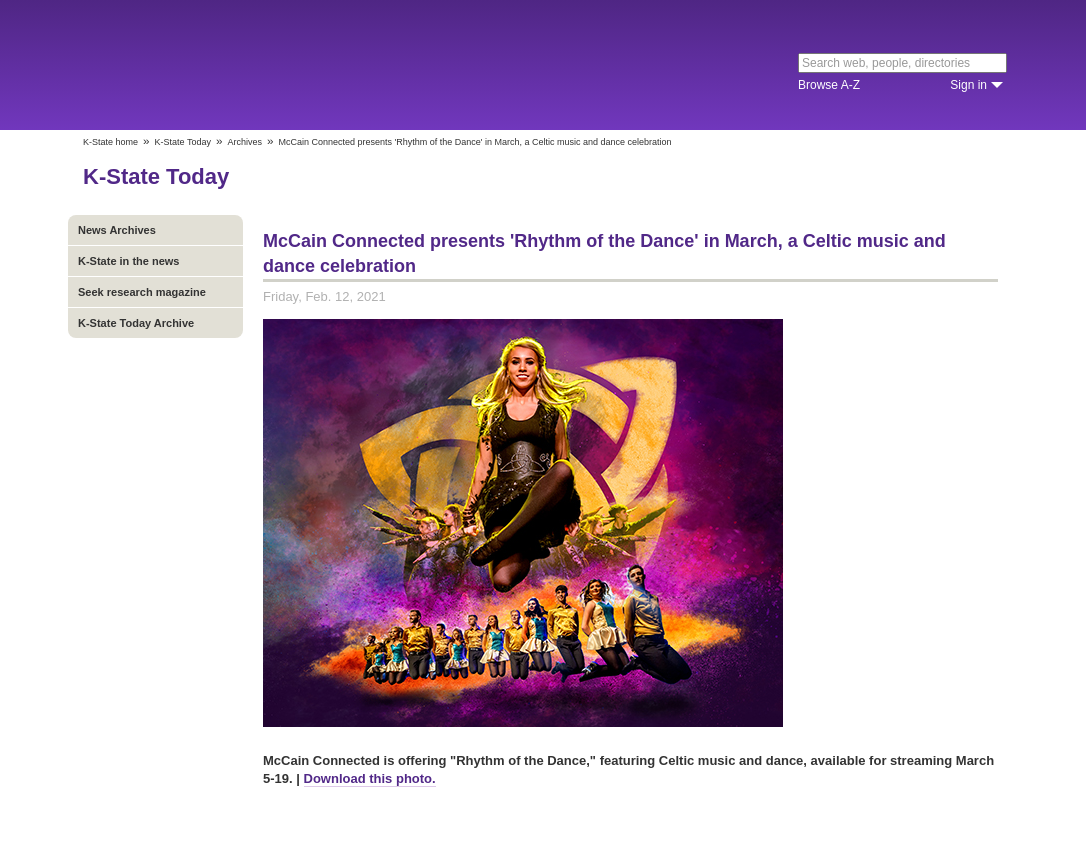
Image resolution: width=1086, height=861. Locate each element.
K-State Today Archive (136, 323)
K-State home (110, 142)
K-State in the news (128, 261)
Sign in (968, 85)
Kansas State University (245, 65)
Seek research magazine (142, 292)
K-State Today (183, 142)
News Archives (117, 230)
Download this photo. (370, 778)
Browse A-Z (829, 85)
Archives (244, 142)
